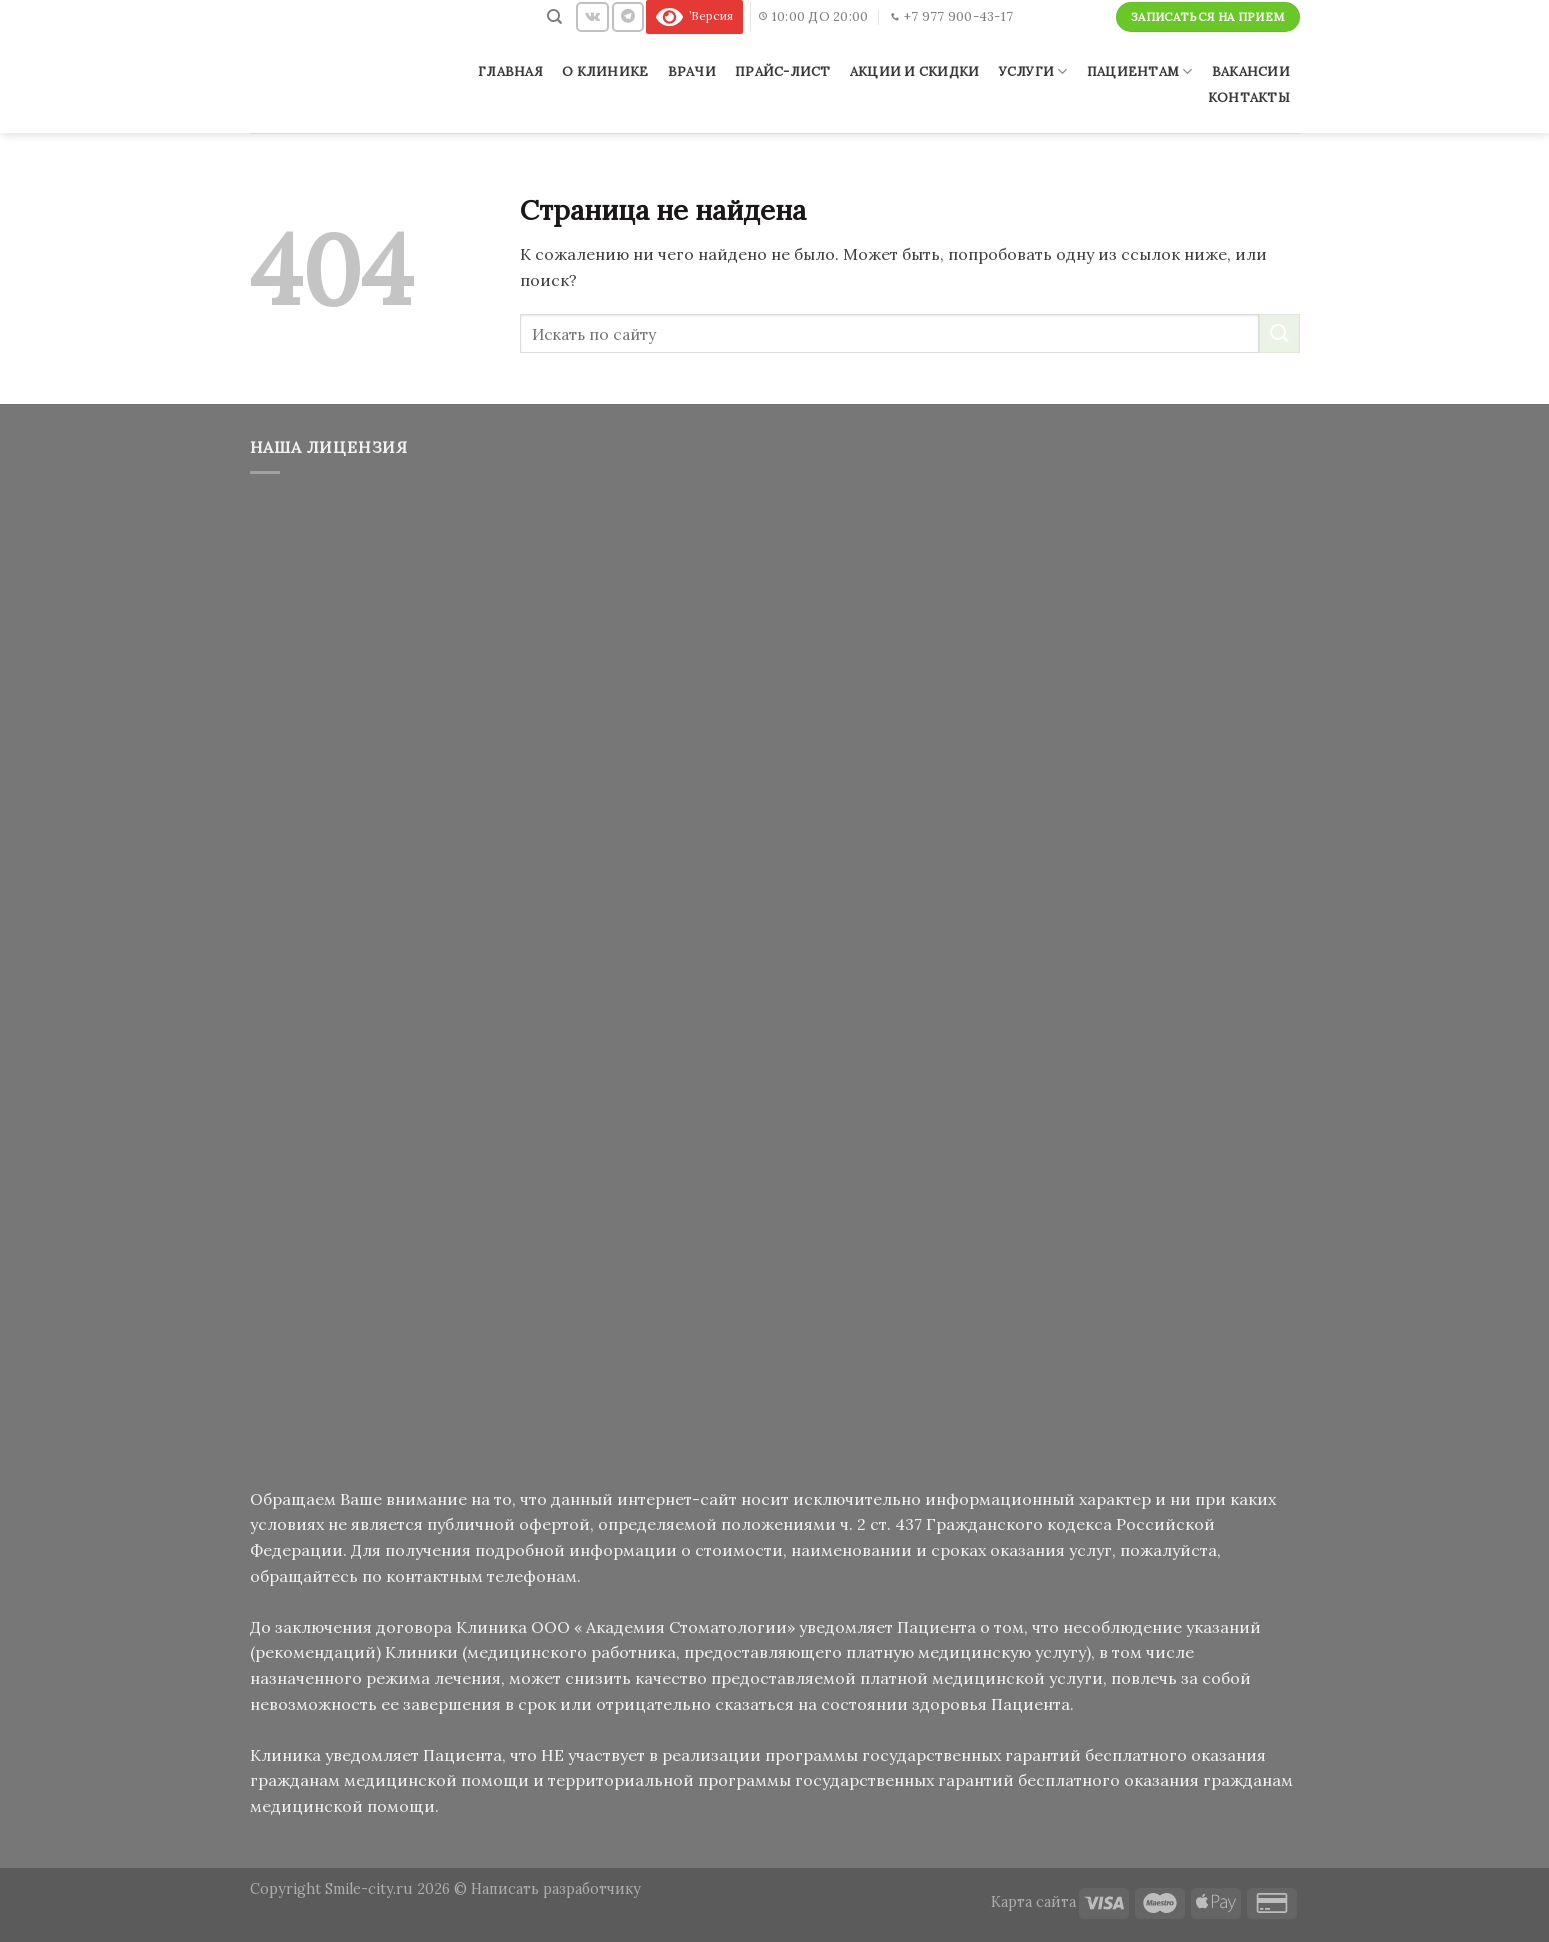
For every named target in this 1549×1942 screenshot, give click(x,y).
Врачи (692, 71)
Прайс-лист (783, 71)
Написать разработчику (556, 1889)
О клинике (605, 71)
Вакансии (1251, 71)
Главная (510, 71)
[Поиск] (555, 17)
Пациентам (1140, 71)
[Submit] (1279, 333)
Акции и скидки (915, 71)
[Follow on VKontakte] (592, 16)
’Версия (694, 15)
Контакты (1249, 97)
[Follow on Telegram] (628, 16)
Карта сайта (1033, 1902)
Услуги (1033, 71)
